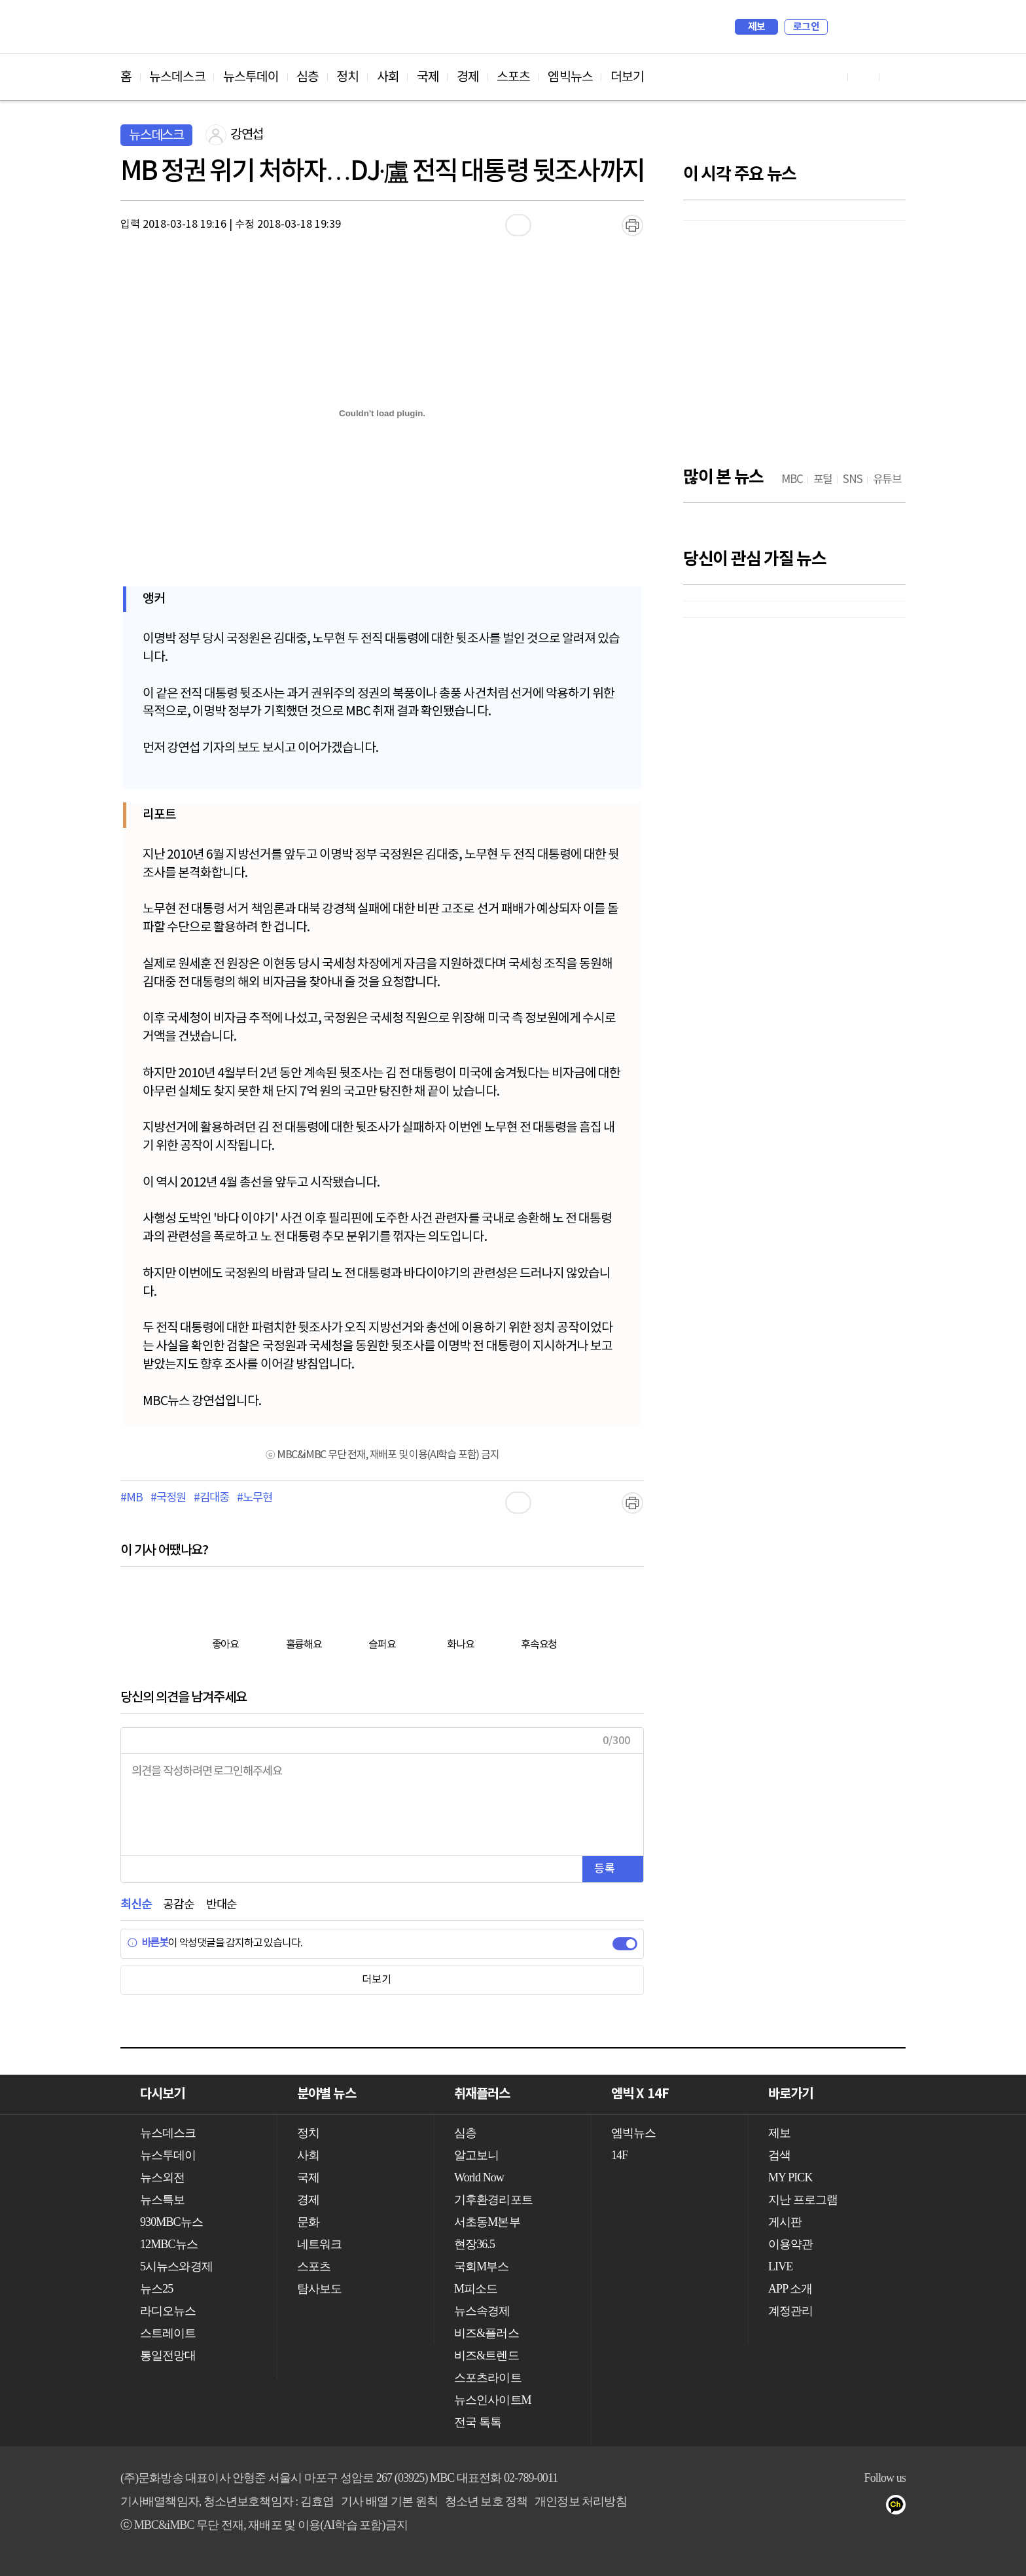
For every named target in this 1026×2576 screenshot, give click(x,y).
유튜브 (769, 2507)
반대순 (221, 1905)
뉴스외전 (162, 2177)
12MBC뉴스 (169, 2244)
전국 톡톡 (477, 2422)
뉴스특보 (162, 2199)
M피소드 (475, 2288)
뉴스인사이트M (492, 2399)
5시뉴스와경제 (176, 2266)
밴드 (847, 2507)
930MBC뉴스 (171, 2221)
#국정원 (167, 1498)
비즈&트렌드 (486, 2355)
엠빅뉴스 (570, 77)
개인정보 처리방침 (580, 2501)
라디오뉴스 (168, 2310)
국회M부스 (481, 2266)
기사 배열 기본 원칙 (389, 2501)
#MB (131, 1498)
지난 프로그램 (803, 2199)
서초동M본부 (487, 2221)
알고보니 (476, 2155)
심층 (307, 77)
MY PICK (863, 27)
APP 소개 (790, 2288)
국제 (428, 77)
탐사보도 (319, 2288)
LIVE (780, 2266)
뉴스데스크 (177, 77)
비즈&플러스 (486, 2333)
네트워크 (319, 2244)
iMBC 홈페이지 (891, 27)
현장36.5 (474, 2244)
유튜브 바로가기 (832, 77)
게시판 (785, 2221)
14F (619, 2155)
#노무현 (254, 1498)
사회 (388, 77)
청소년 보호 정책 (486, 2501)
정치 (347, 77)
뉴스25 (156, 2288)
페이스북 (795, 2507)
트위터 (821, 2507)
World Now (479, 2177)
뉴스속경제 (482, 2310)
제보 (757, 27)
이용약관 (790, 2244)
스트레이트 (168, 2333)
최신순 (135, 1905)
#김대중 (211, 1498)
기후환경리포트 (493, 2199)
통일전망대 (168, 2355)
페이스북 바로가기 (864, 77)
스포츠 (513, 77)
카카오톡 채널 (900, 2507)
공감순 (178, 1905)
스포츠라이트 (488, 2377)
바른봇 (147, 1943)
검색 (844, 27)
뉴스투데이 (251, 77)
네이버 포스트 (873, 2507)
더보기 (627, 77)
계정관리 (790, 2310)
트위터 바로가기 (895, 77)
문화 (308, 2221)
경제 (468, 77)
